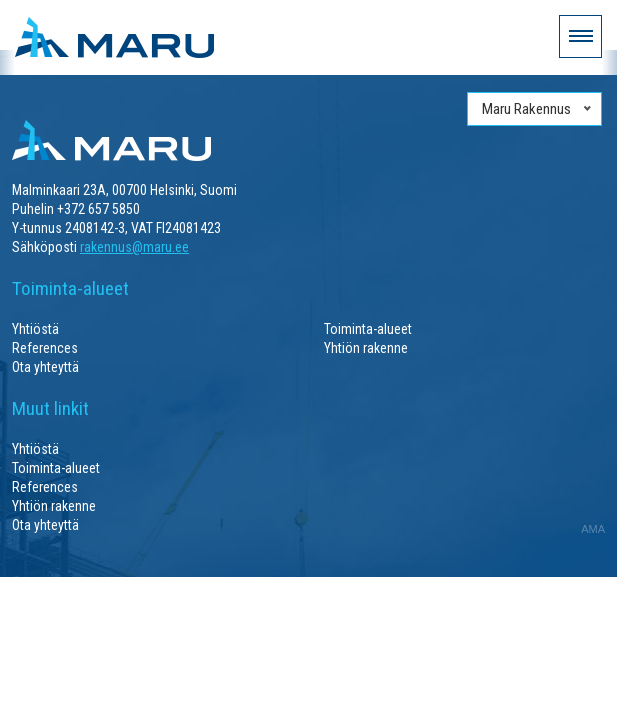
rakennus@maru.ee (134, 247)
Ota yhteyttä (45, 367)
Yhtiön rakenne (366, 348)
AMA (593, 529)
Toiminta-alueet (368, 329)
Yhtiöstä (35, 329)
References (45, 348)
